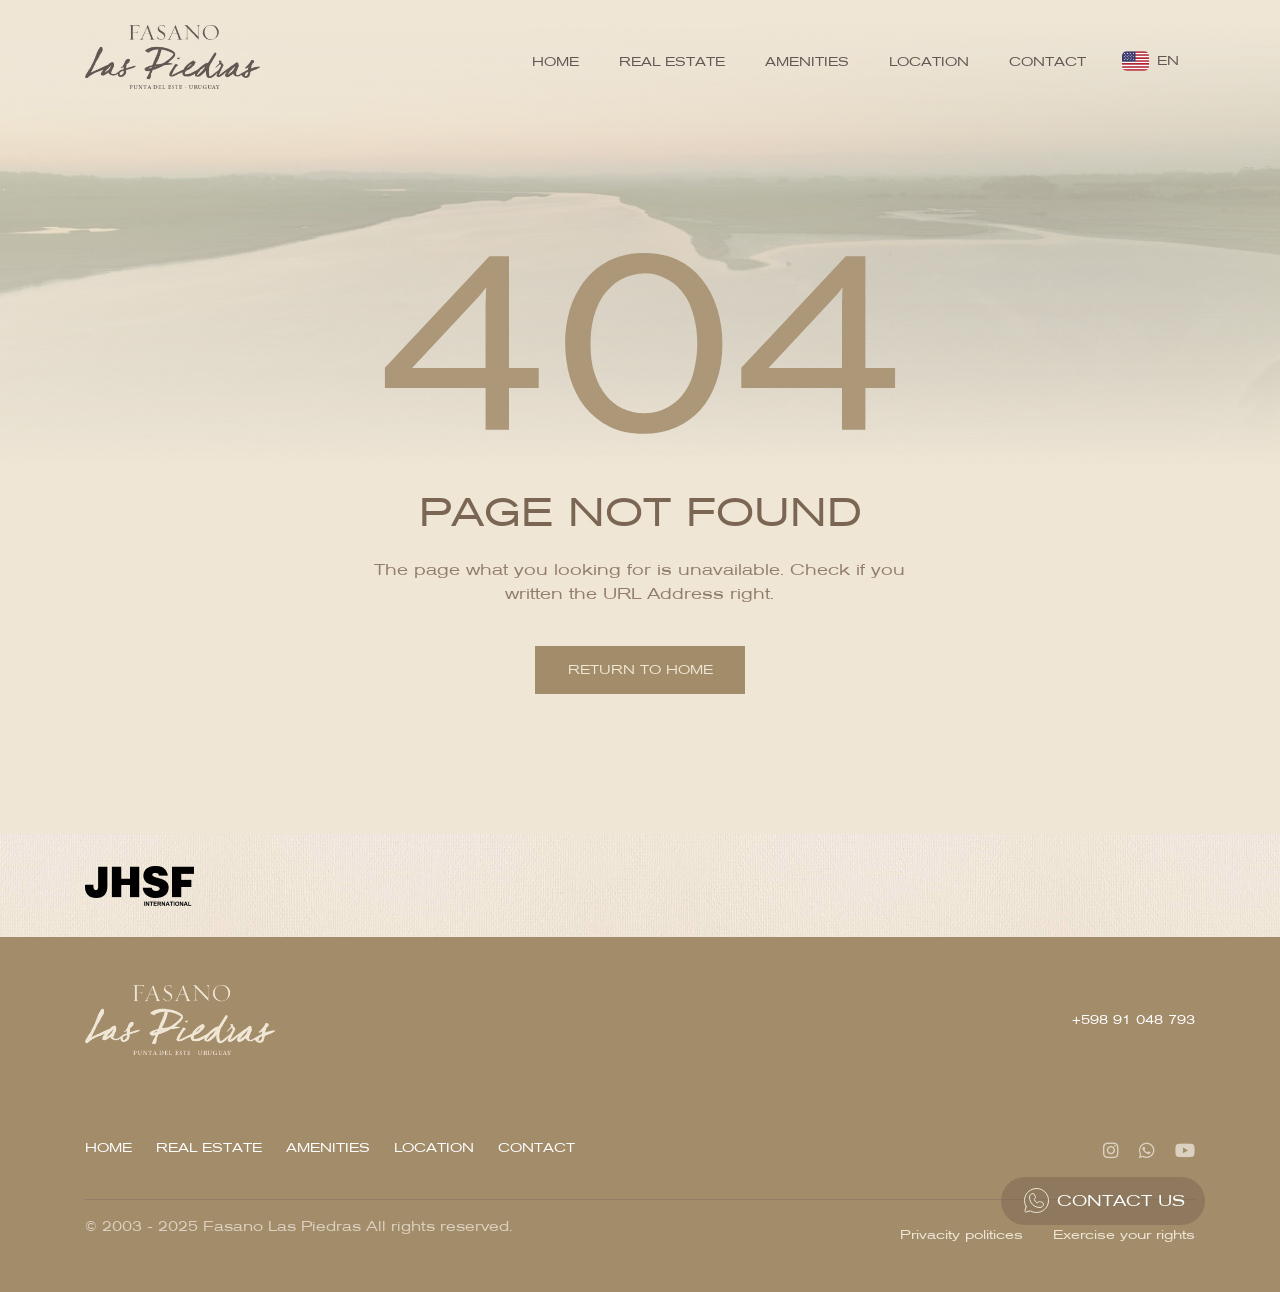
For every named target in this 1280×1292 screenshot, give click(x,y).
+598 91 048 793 (1133, 1019)
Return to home (640, 669)
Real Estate (672, 61)
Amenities (807, 61)
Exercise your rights (1124, 1234)
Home (555, 61)
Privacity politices (961, 1234)
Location (929, 61)
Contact (1047, 61)
